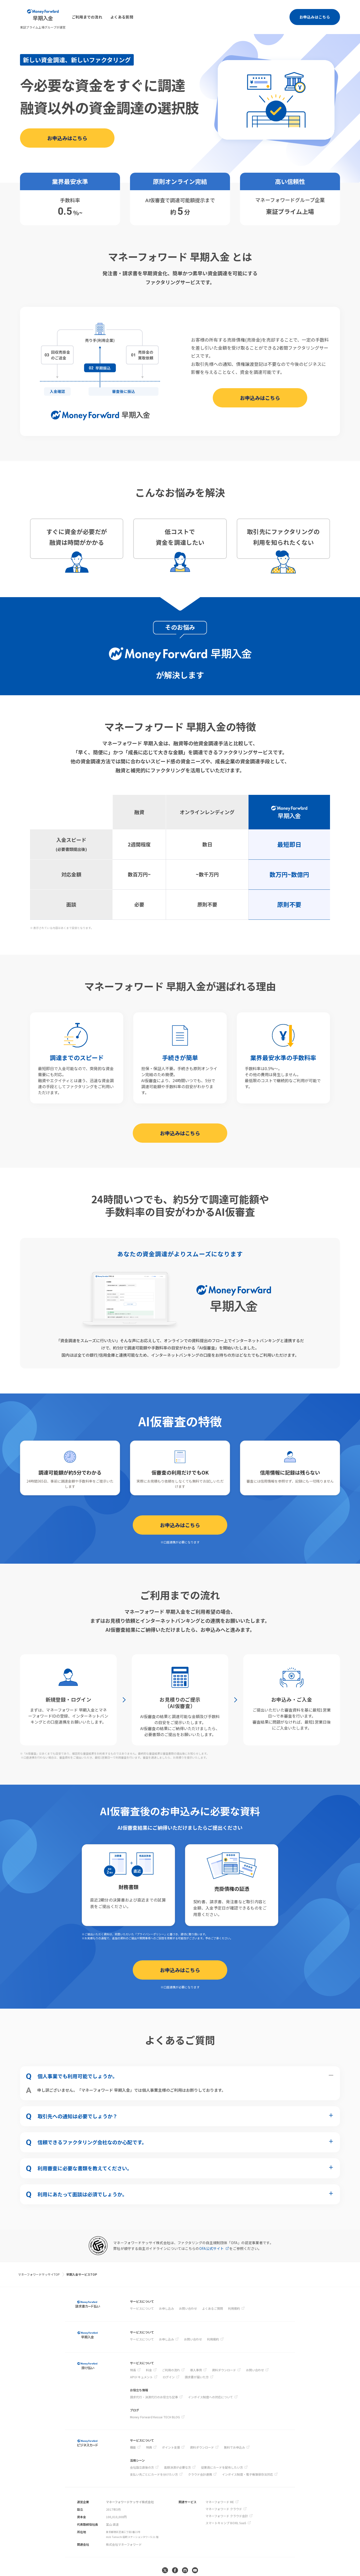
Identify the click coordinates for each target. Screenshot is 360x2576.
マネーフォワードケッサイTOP (39, 2274)
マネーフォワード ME (220, 2502)
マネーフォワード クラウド (224, 2509)
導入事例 (196, 2370)
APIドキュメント (141, 2377)
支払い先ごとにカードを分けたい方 (154, 2474)
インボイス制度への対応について (210, 2397)
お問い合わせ (188, 2308)
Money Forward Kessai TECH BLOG (155, 2417)
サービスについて (142, 2308)
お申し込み (166, 2308)
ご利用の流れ (171, 2370)
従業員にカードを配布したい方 (222, 2467)
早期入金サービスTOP (81, 2274)
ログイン (169, 2377)
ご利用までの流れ (87, 17)
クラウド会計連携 (200, 2474)
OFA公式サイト (211, 2248)
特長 (133, 2370)
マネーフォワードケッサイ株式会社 (130, 2502)
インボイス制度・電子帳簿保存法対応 (247, 2474)
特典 (149, 2447)
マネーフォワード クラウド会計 (227, 2516)
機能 (133, 2447)
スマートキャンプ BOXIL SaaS (226, 2523)
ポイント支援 (171, 2447)
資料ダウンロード (224, 2370)
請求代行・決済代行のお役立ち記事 (154, 2397)
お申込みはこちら (315, 17)
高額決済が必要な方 (177, 2467)
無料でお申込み (234, 2447)
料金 (149, 2370)
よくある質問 (121, 17)
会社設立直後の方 (142, 2467)
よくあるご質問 (212, 2308)
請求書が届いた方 (197, 2377)
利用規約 (234, 2308)
